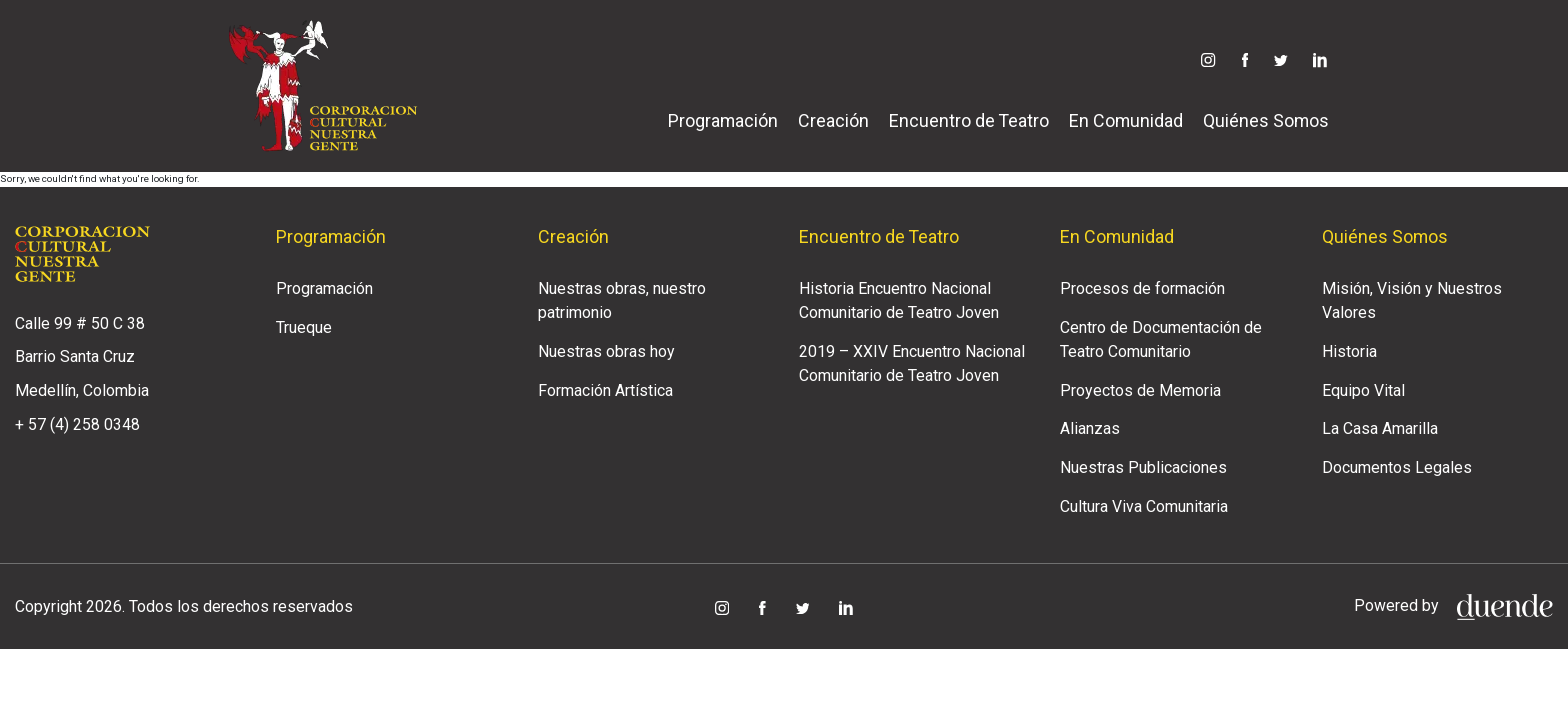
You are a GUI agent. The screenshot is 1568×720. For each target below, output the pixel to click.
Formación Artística (605, 390)
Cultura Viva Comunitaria (1144, 506)
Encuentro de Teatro (969, 120)
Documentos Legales (1397, 467)
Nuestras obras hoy (606, 351)
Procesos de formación (1142, 288)
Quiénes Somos (1266, 120)
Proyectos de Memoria (1140, 390)
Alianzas (1090, 428)
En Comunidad (1126, 120)
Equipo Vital (1363, 390)
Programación (723, 120)
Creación (833, 120)
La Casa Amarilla (1380, 428)
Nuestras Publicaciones (1143, 467)
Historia (1349, 351)
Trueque (304, 327)
